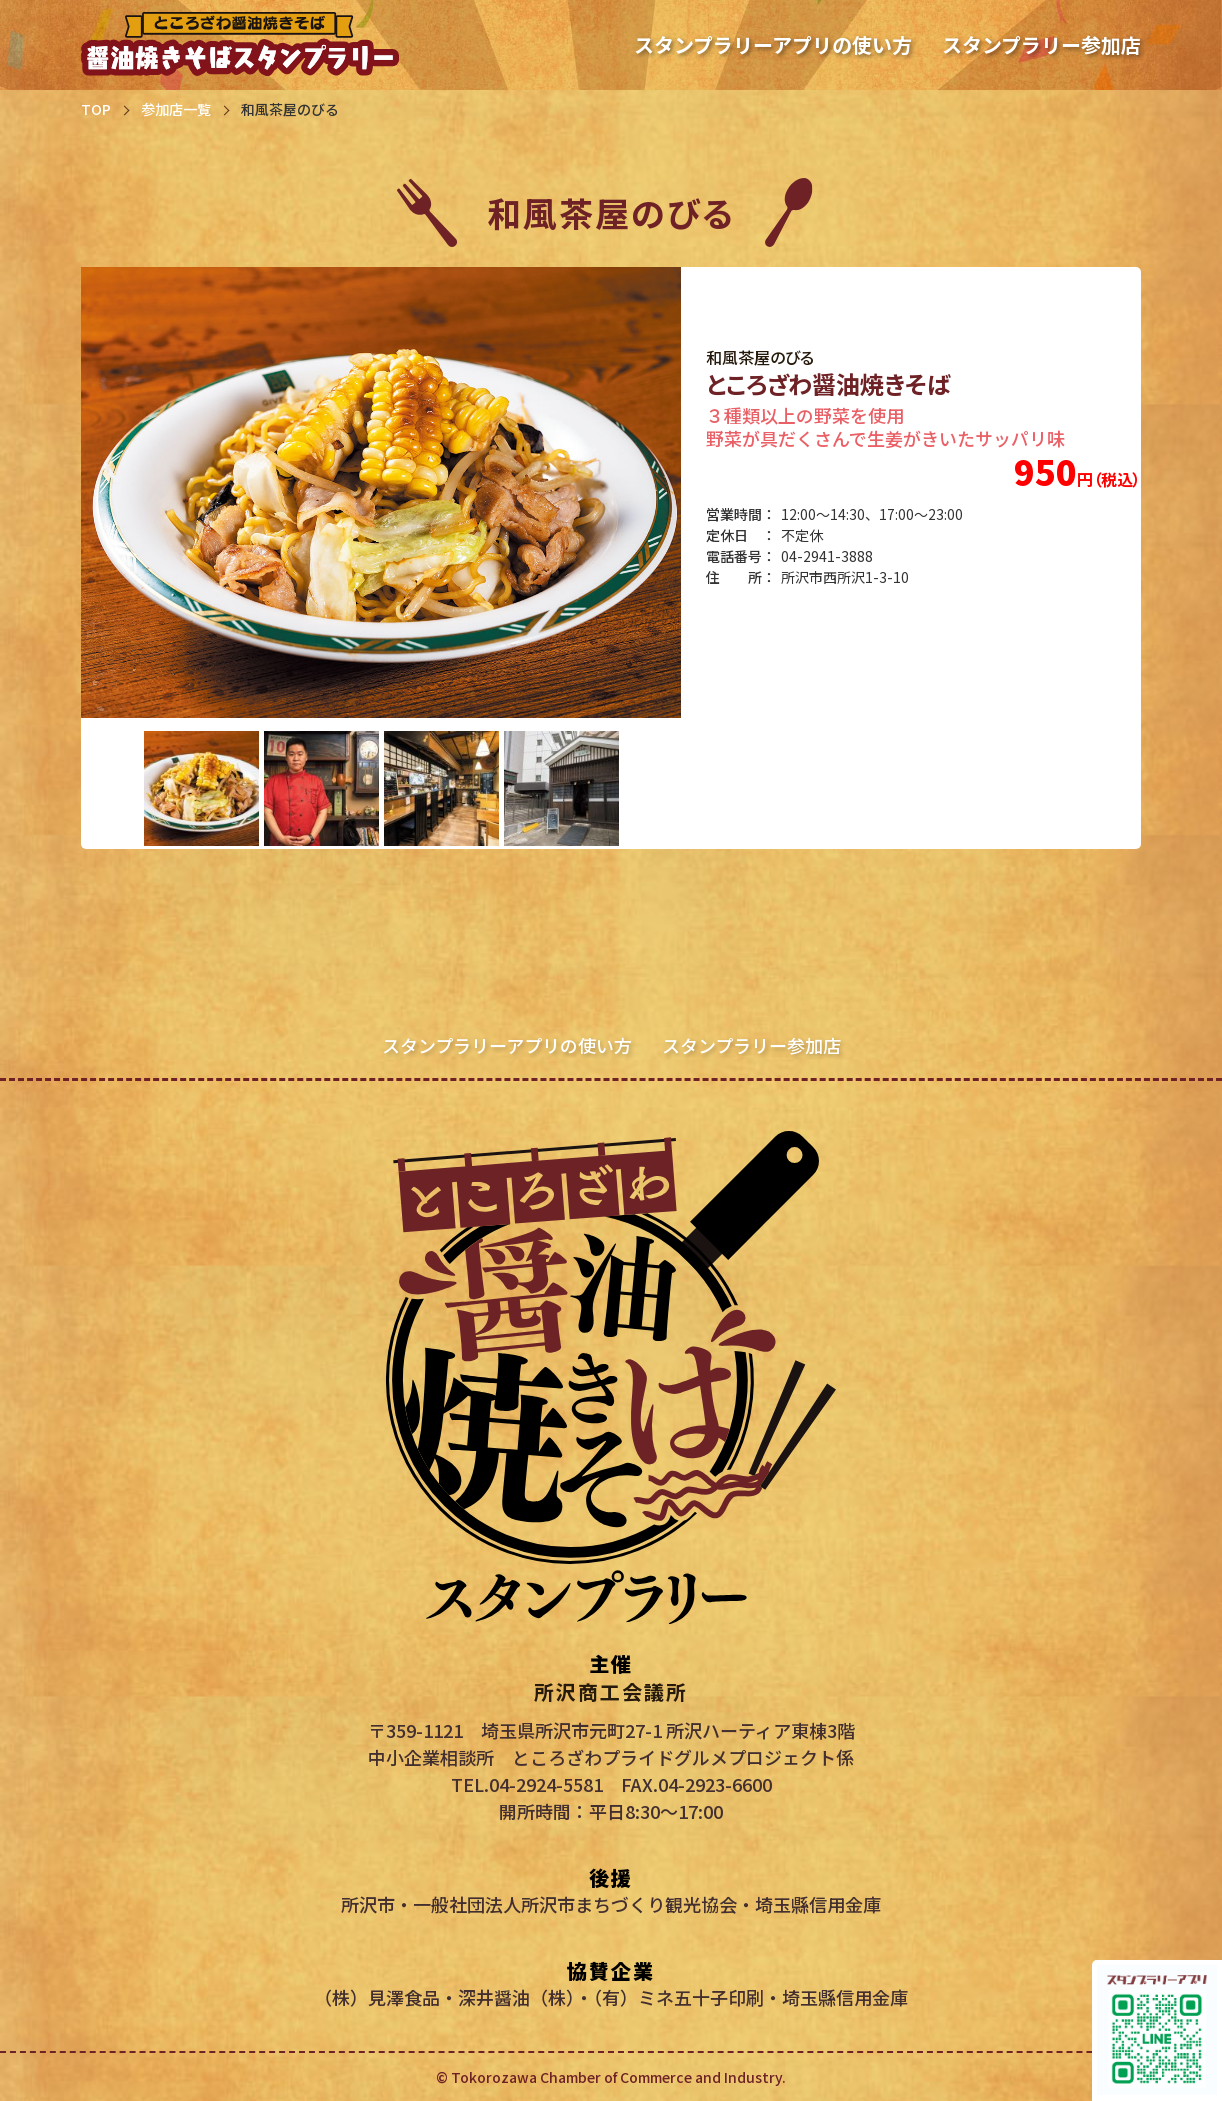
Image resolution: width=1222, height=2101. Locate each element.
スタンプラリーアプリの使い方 (773, 44)
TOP (96, 109)
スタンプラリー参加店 (1041, 44)
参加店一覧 (176, 109)
